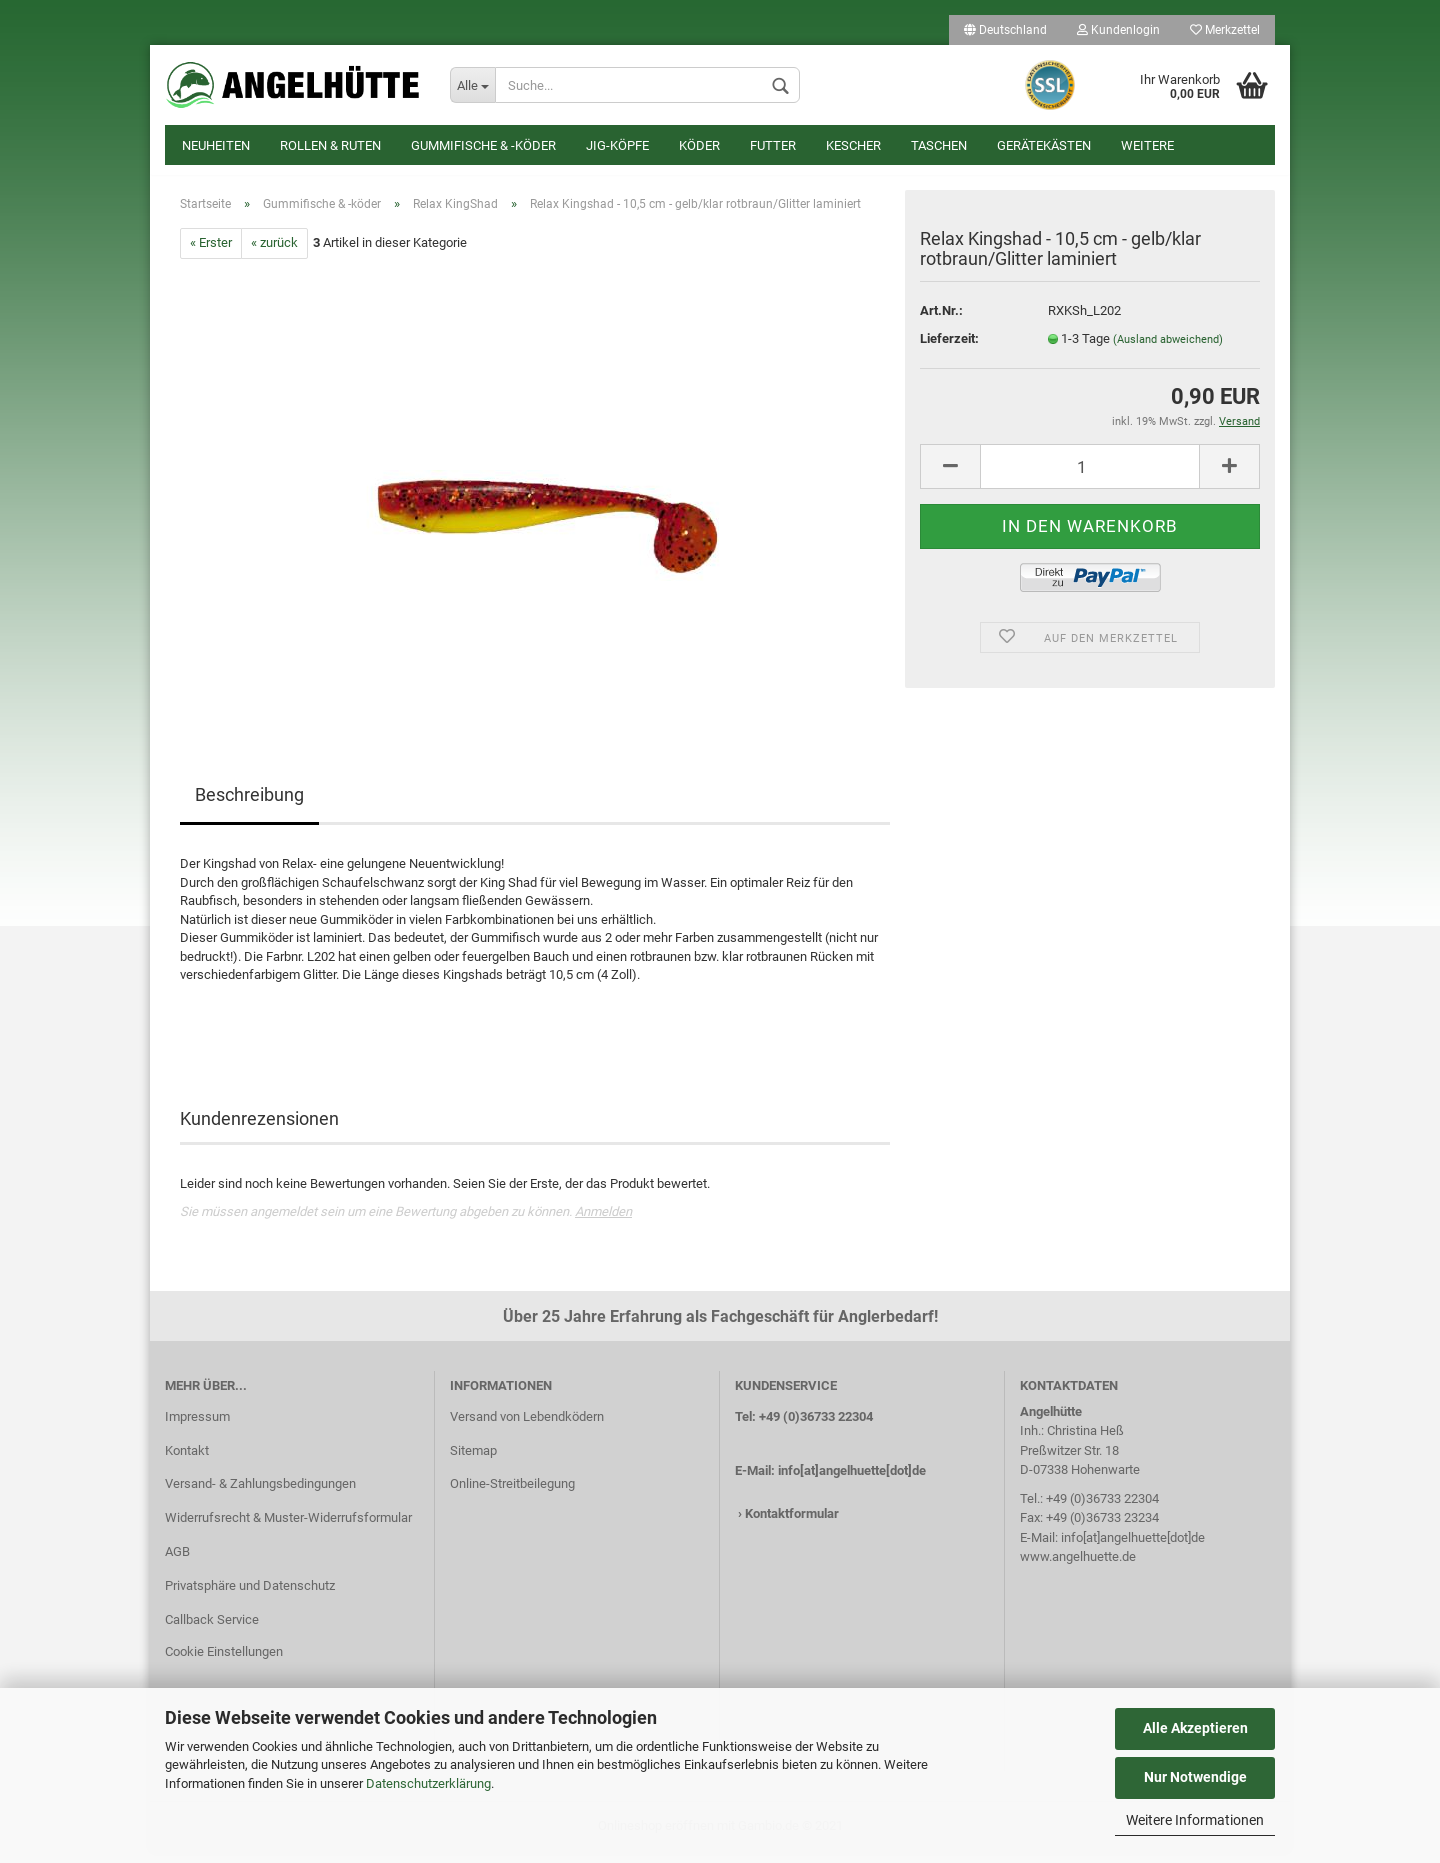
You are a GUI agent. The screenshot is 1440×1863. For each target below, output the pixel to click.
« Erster (211, 253)
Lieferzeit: (949, 348)
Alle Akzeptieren (1195, 1728)
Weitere (1147, 145)
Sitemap (473, 1460)
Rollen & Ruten (330, 145)
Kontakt (187, 1460)
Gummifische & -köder (483, 145)
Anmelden (603, 1221)
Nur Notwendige (1195, 1777)
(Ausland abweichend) (1168, 349)
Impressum (197, 1426)
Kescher (853, 145)
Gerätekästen (1044, 145)
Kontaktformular (792, 1524)
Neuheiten (216, 145)
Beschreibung (249, 804)
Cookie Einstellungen (224, 1661)
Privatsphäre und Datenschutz (250, 1595)
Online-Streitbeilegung (512, 1494)
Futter (773, 145)
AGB (177, 1561)
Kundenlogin (1118, 30)
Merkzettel (1225, 30)
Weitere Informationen (1195, 1820)
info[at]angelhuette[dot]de (852, 1480)
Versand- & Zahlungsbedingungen (260, 1494)
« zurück (274, 253)
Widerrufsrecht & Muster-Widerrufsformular (288, 1528)
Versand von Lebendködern (527, 1426)
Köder (699, 145)
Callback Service (212, 1629)
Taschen (939, 145)
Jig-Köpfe (617, 145)
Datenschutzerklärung (428, 1783)
